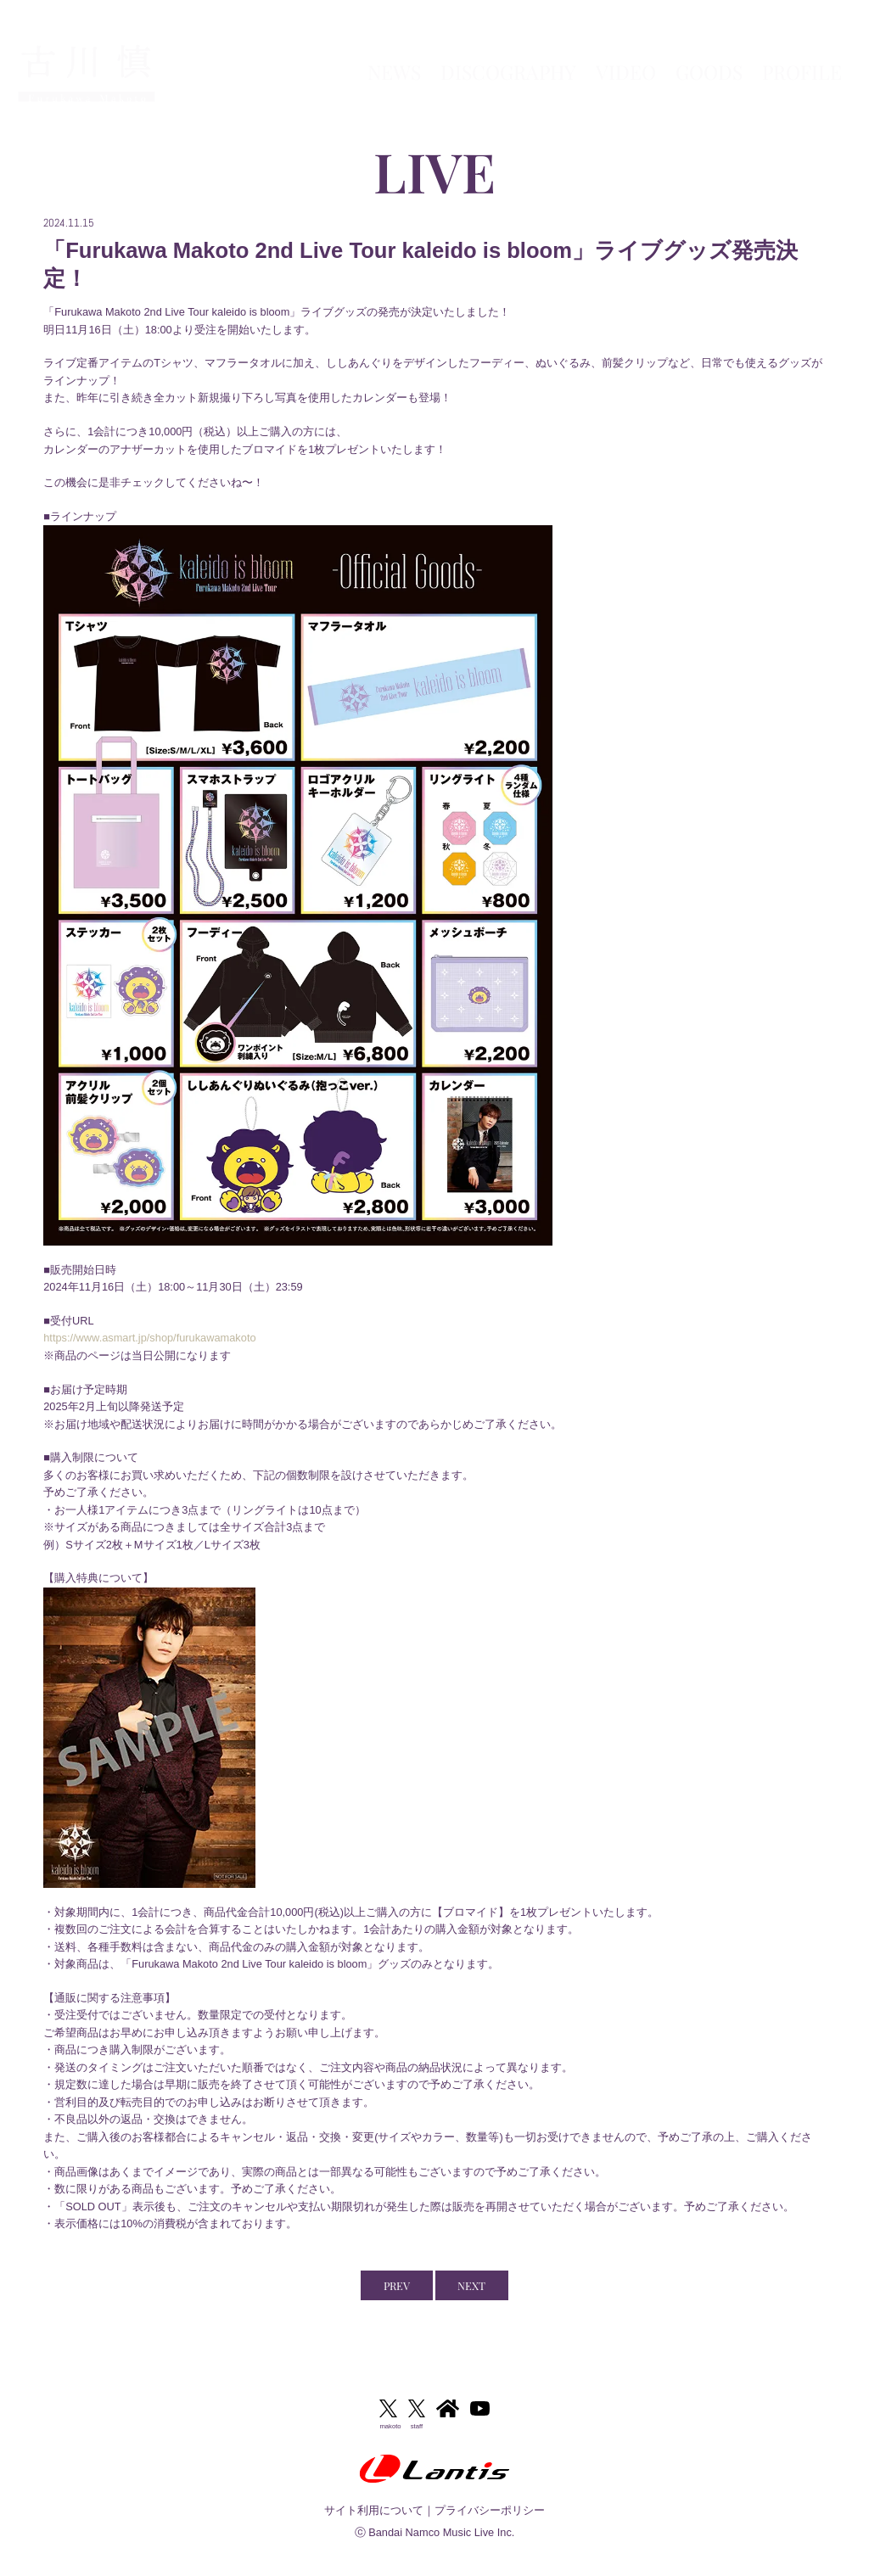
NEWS (394, 51)
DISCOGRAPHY (508, 51)
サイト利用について (373, 2510)
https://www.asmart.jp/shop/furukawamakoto (149, 1337)
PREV (397, 2285)
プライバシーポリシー (489, 2510)
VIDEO (626, 51)
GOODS (709, 51)
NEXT (471, 2285)
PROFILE (802, 51)
